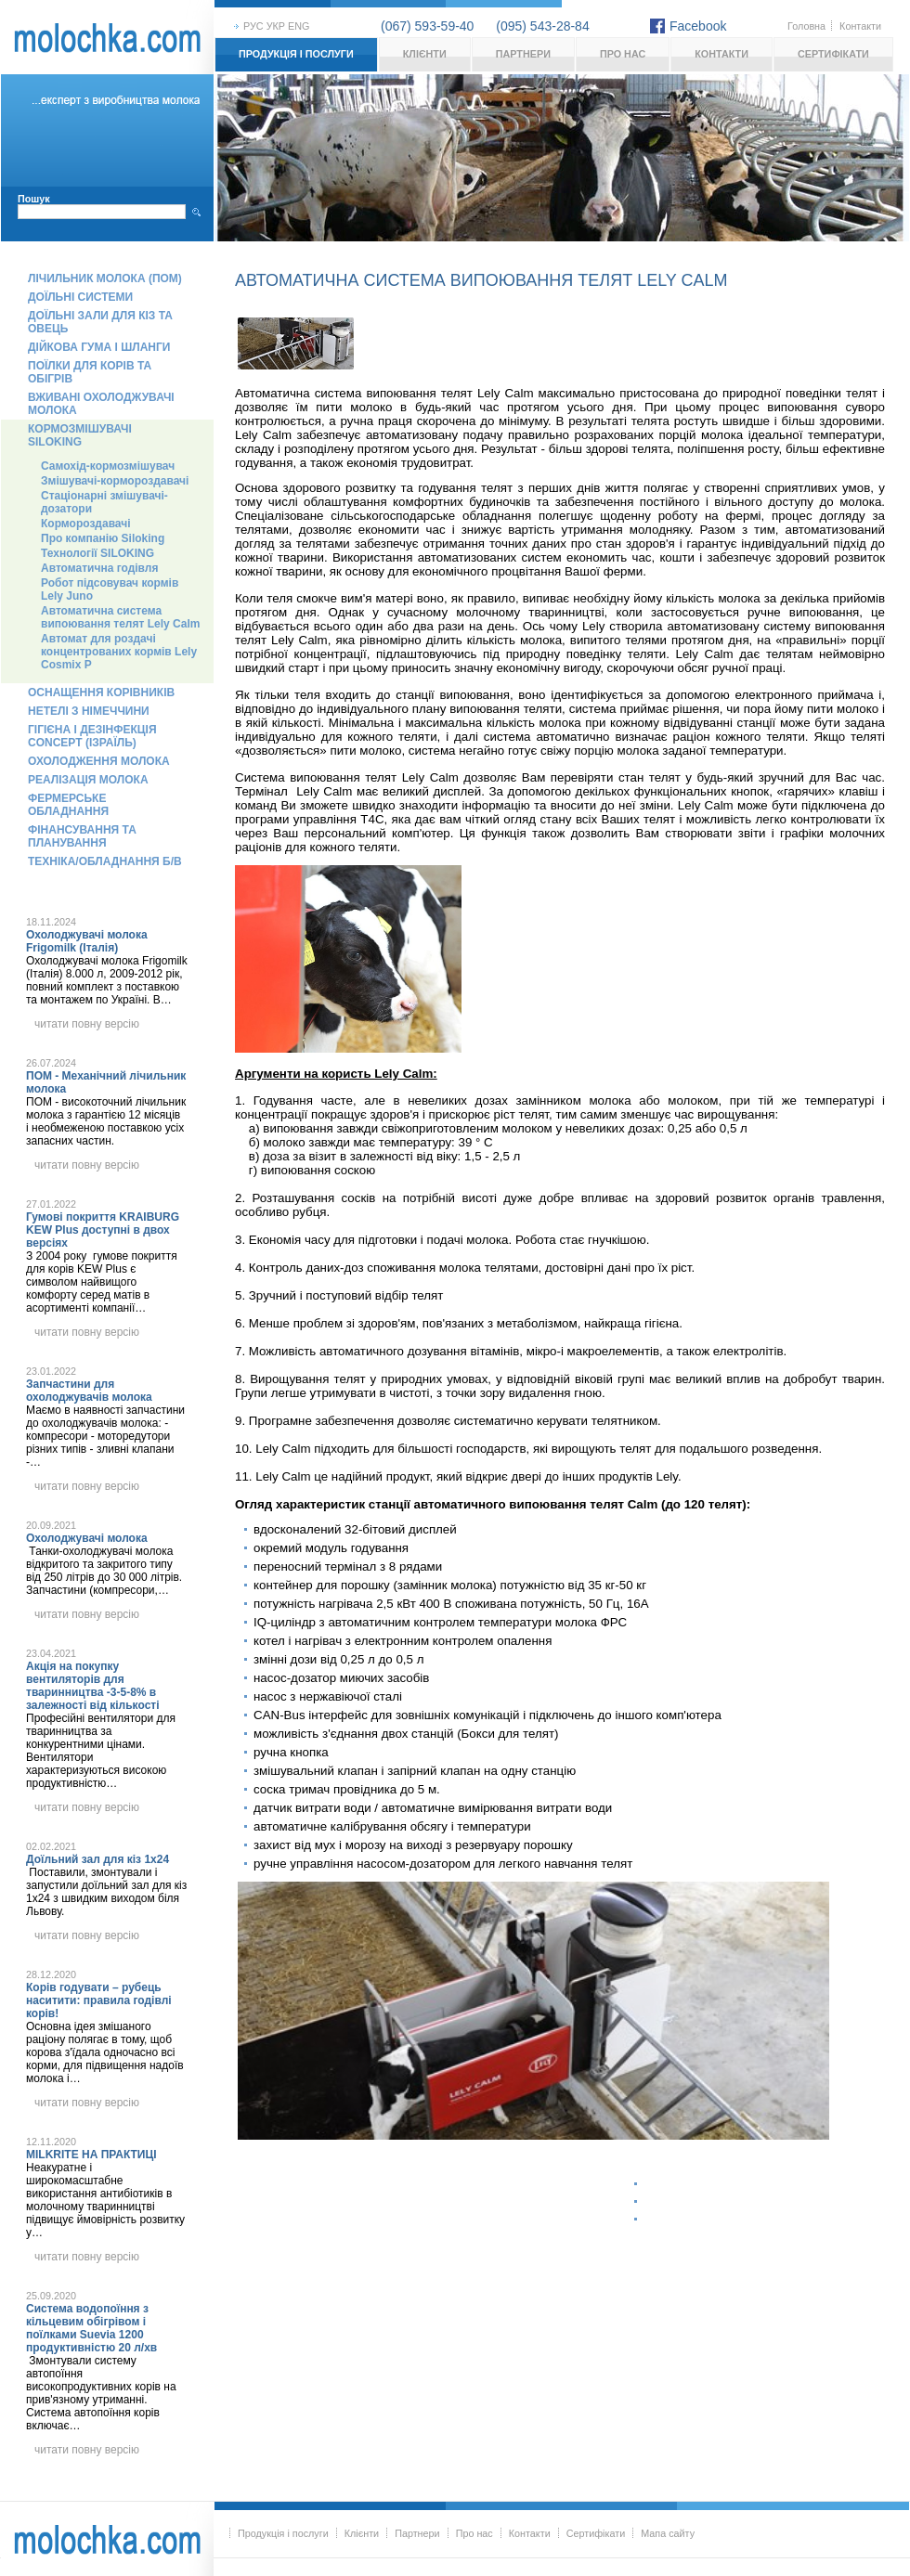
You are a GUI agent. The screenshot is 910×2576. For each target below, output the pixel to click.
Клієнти (425, 53)
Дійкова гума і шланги (99, 347)
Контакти (860, 26)
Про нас (622, 53)
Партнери (523, 53)
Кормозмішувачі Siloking (80, 435)
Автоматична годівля (99, 568)
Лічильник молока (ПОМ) (105, 278)
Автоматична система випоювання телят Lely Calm (120, 617)
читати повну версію (86, 1023)
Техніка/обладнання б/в (105, 861)
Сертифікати (833, 53)
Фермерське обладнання (68, 805)
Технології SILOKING (97, 553)
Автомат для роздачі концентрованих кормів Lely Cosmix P (119, 651)
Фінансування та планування (82, 836)
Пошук (34, 198)
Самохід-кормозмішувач (108, 466)
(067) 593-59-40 (427, 26)
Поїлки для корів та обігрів (89, 372)
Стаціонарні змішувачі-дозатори (104, 502)
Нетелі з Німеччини (89, 711)
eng (298, 26)
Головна (806, 26)
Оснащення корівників (101, 692)
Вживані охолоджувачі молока (101, 404)
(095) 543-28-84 (542, 26)
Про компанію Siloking (102, 538)
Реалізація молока (88, 779)
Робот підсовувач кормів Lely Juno (109, 589)
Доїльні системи (80, 297)
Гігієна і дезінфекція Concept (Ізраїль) (92, 736)
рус (253, 26)
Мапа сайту (668, 2533)
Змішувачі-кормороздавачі (114, 480)
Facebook (698, 26)
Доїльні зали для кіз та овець (100, 322)
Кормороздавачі (86, 523)
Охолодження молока (99, 761)
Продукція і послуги (296, 53)
